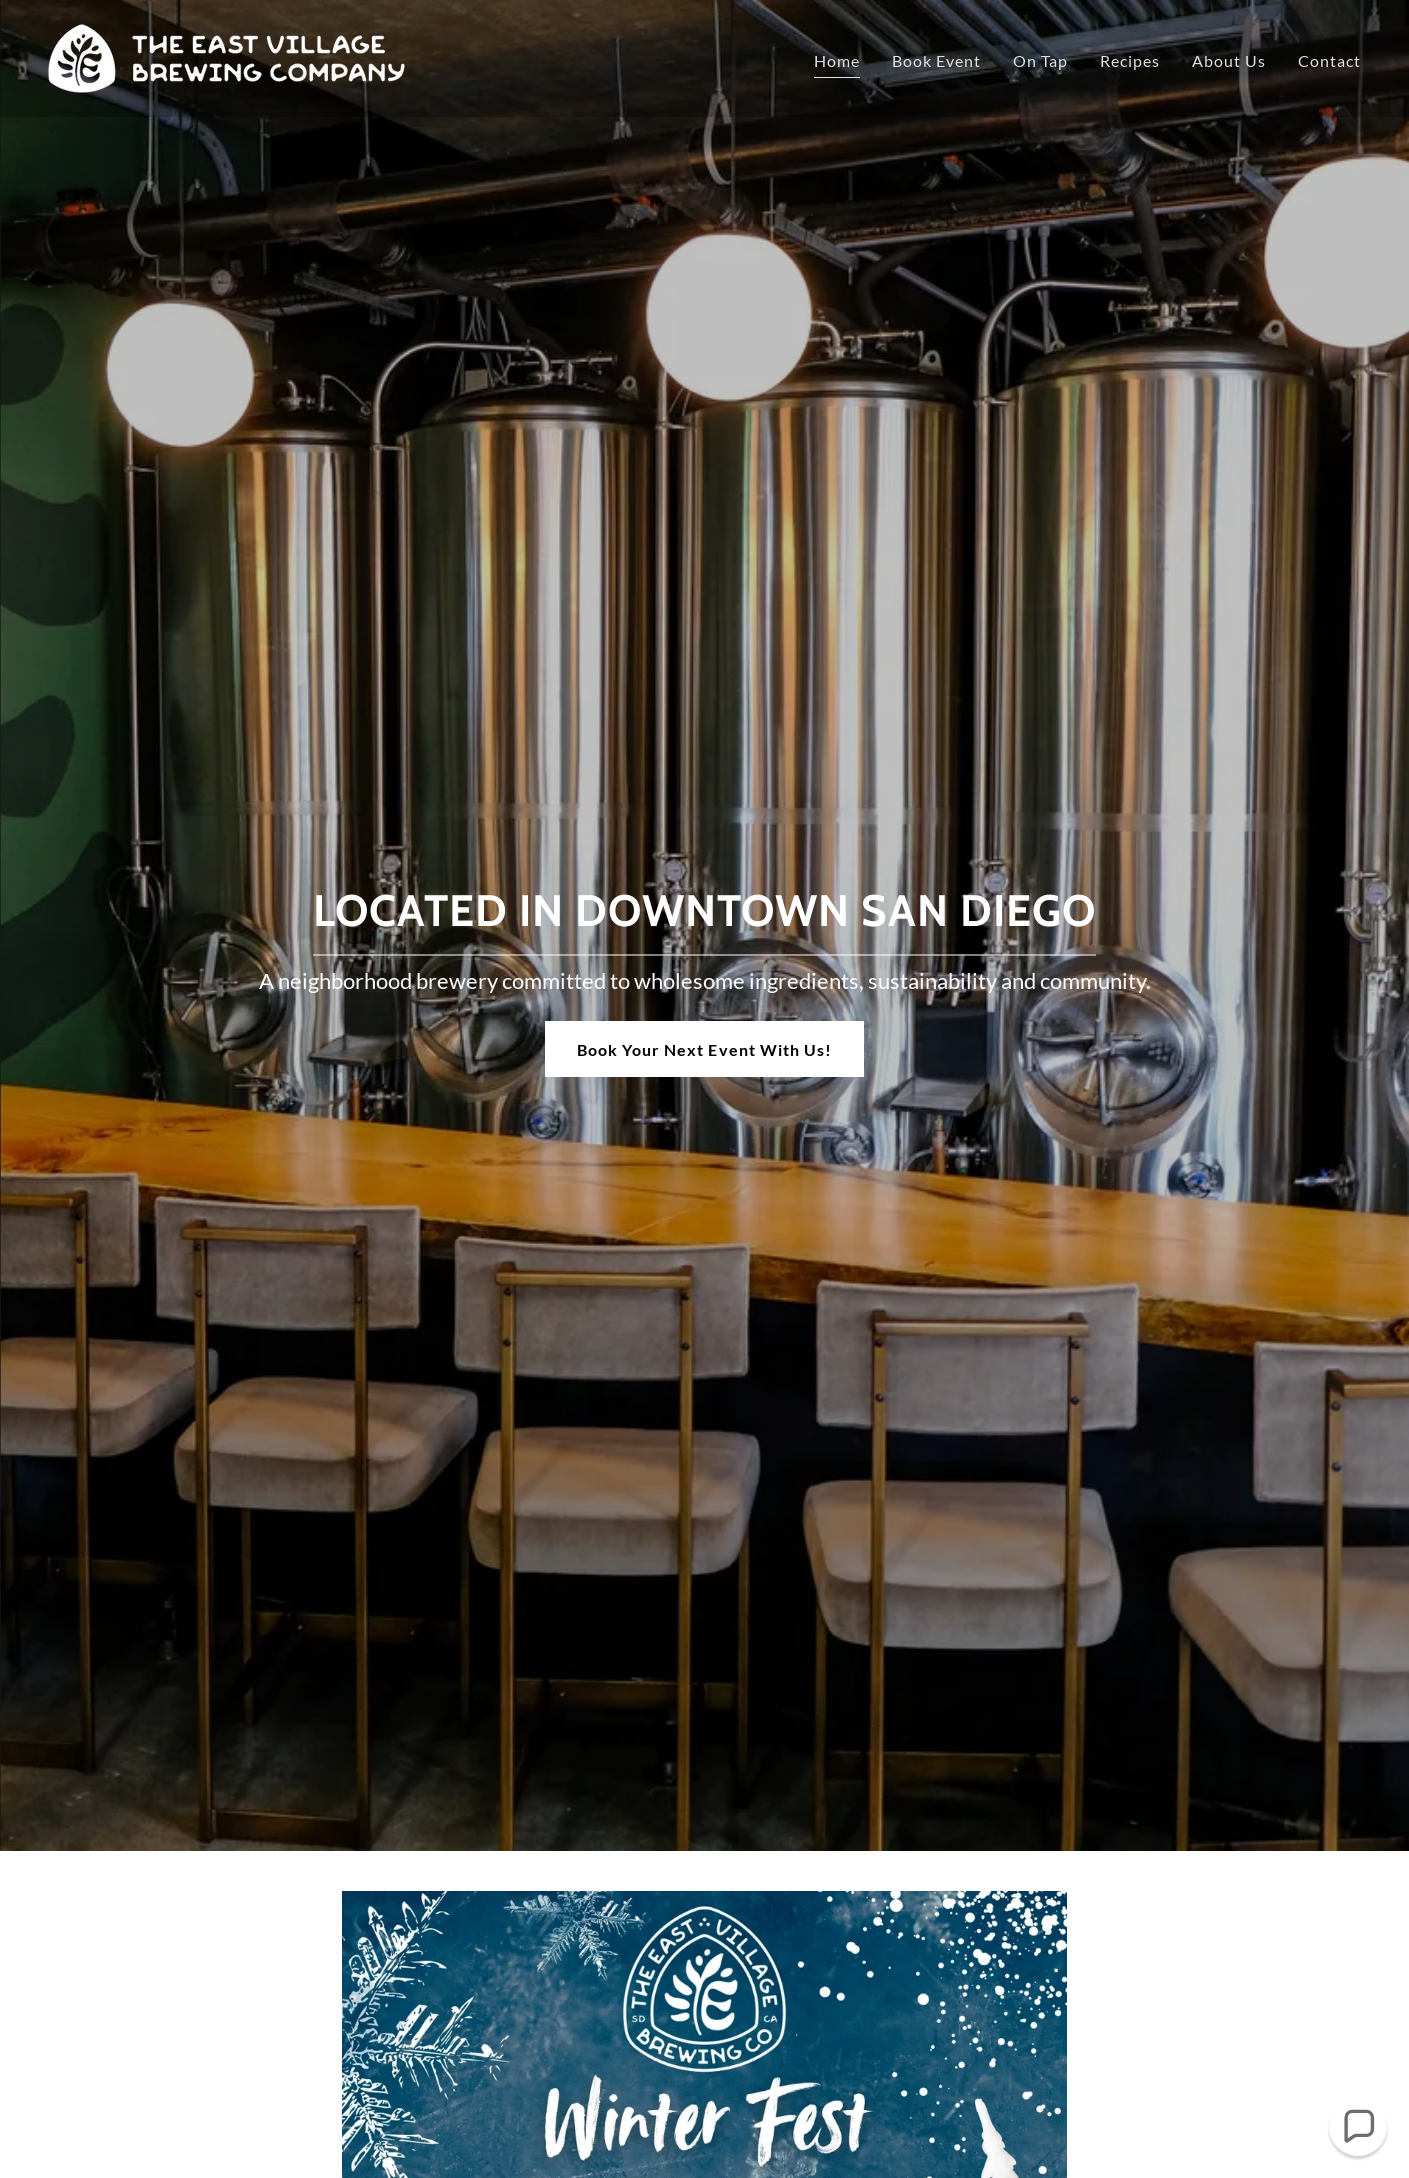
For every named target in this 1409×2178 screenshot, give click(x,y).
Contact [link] (1329, 60)
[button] (1358, 2127)
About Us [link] (1229, 60)
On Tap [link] (1040, 60)
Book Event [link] (936, 60)
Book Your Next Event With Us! (704, 1049)
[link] (226, 56)
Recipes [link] (1130, 60)
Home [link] (837, 60)
